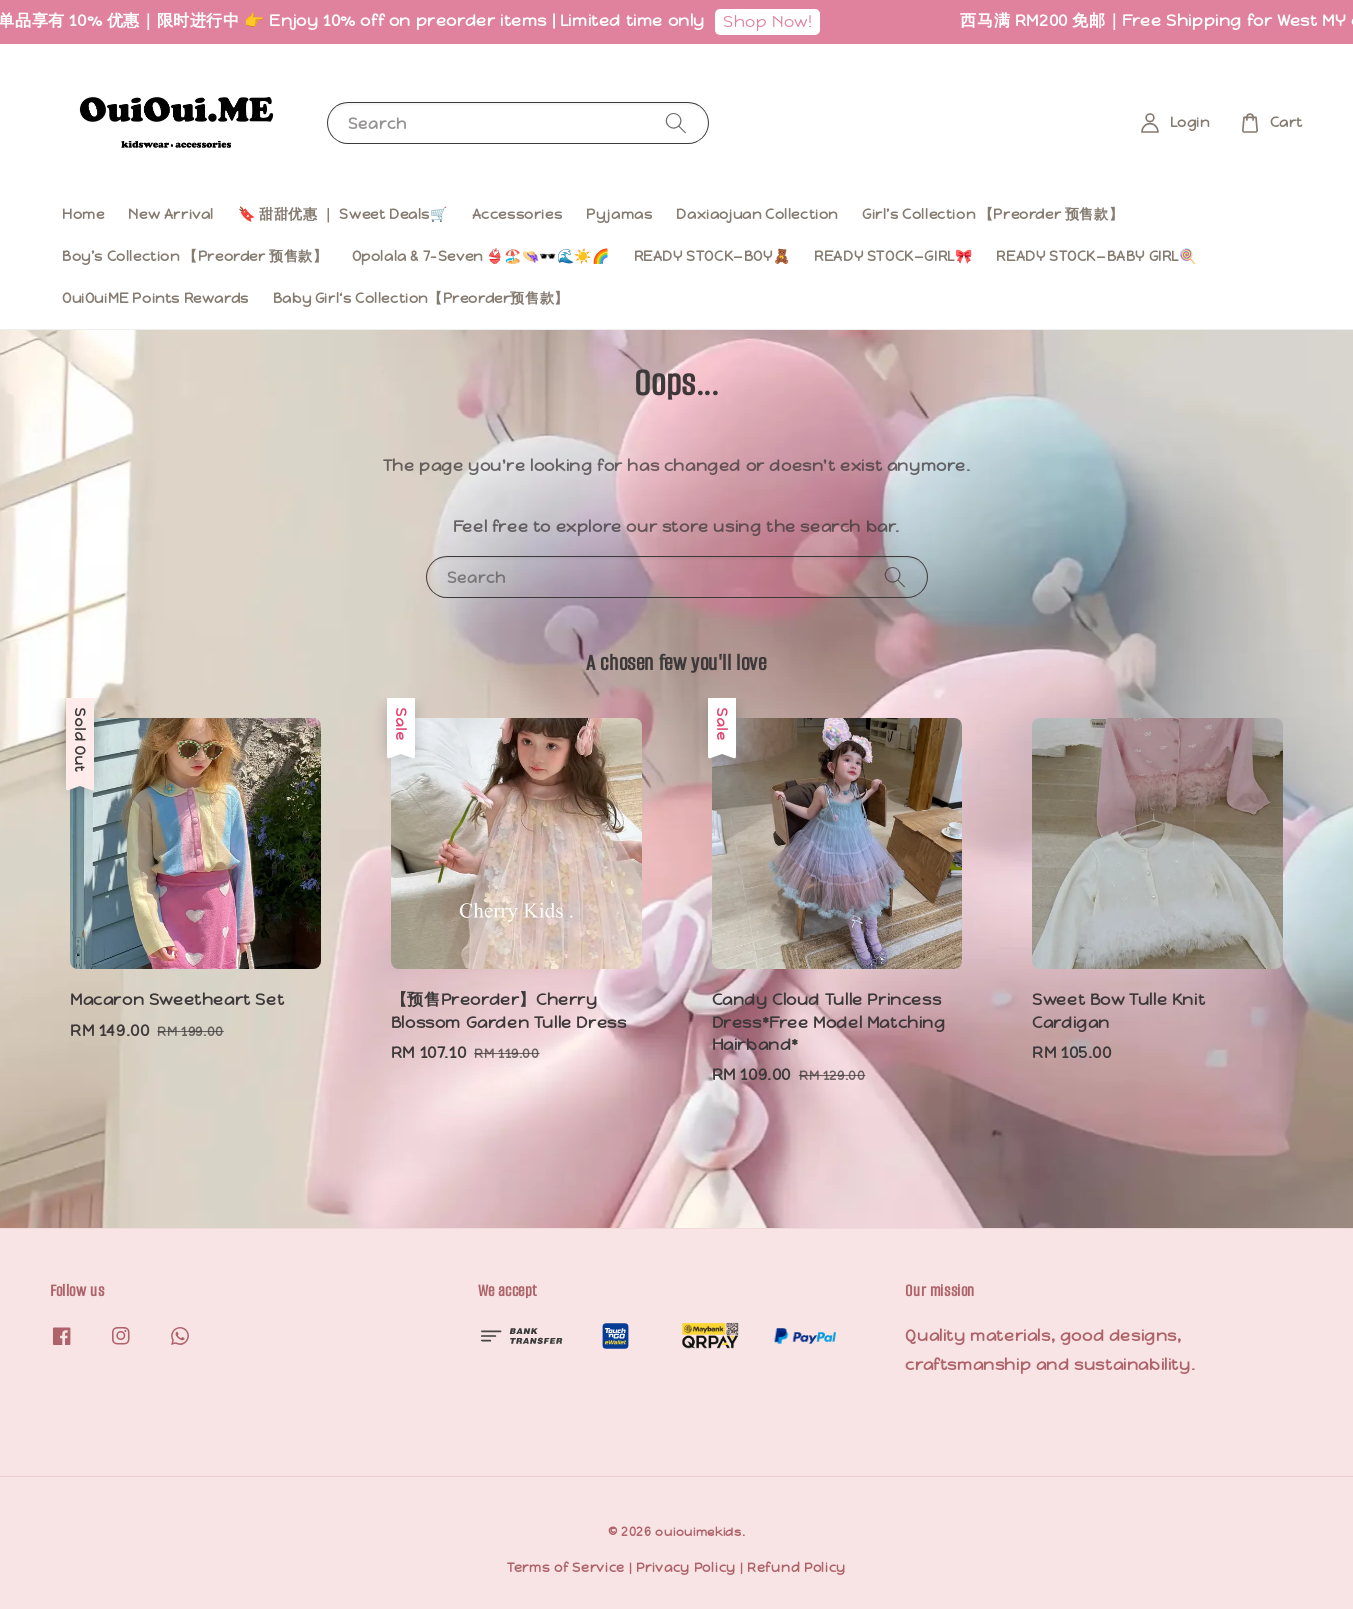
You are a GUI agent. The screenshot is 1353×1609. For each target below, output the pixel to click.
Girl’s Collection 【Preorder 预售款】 (992, 214)
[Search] (676, 122)
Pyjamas (619, 214)
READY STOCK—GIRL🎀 (893, 256)
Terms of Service (566, 1567)
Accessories (517, 214)
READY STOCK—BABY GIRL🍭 (1096, 256)
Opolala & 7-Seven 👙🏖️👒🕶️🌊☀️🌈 (481, 256)
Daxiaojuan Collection (757, 214)
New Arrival (171, 214)
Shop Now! (786, 21)
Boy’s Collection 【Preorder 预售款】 (195, 256)
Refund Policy (796, 1567)
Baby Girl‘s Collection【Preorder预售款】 (421, 298)
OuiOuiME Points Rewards (155, 298)
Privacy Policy (686, 1567)
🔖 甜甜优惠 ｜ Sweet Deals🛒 (343, 214)
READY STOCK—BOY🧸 (712, 256)
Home (83, 214)
